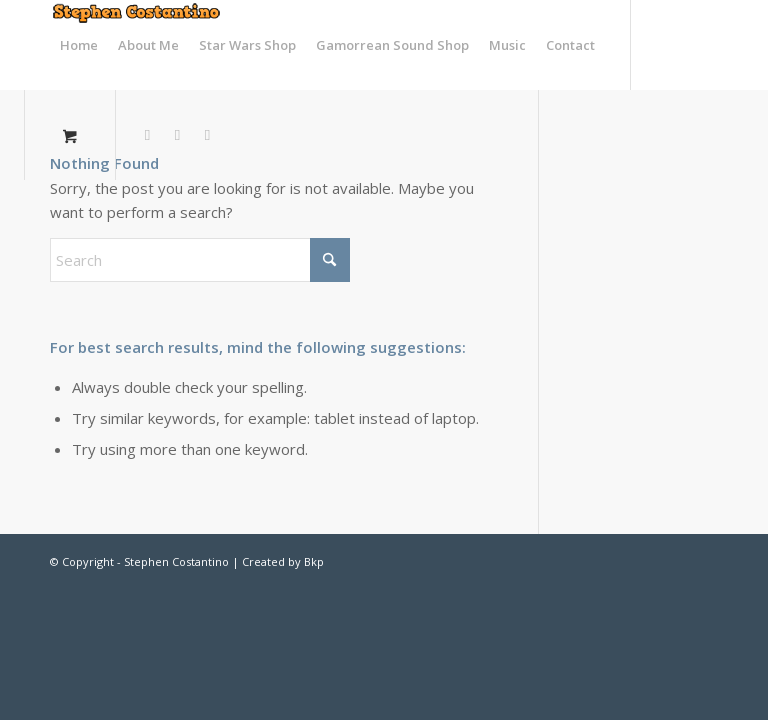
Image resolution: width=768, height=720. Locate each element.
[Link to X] (148, 134)
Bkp (314, 561)
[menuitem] (79, 45)
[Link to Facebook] (178, 134)
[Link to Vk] (208, 134)
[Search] (200, 260)
